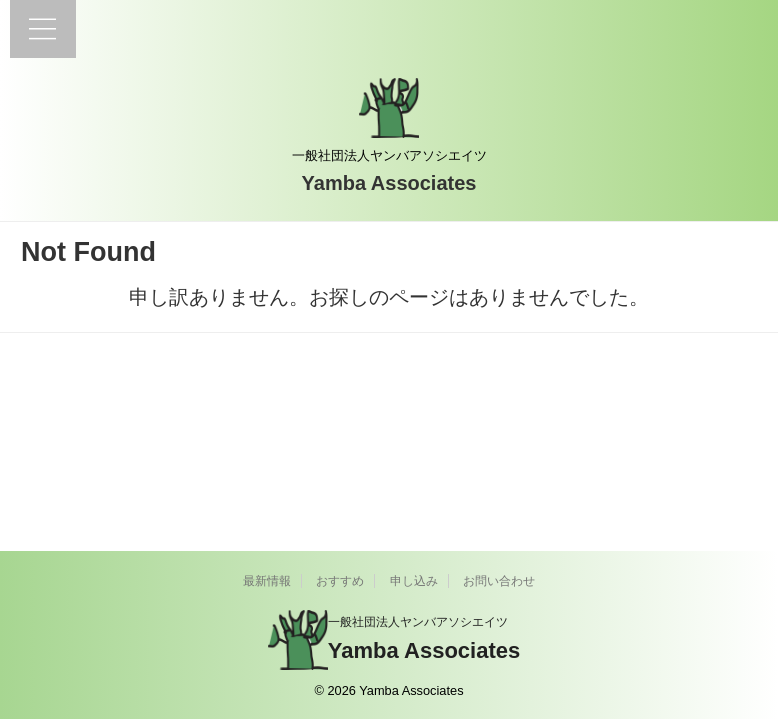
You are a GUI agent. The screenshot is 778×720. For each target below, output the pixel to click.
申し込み (414, 581)
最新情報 (267, 581)
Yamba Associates (389, 183)
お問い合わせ (499, 581)
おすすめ (340, 581)
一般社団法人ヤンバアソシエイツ (418, 622)
